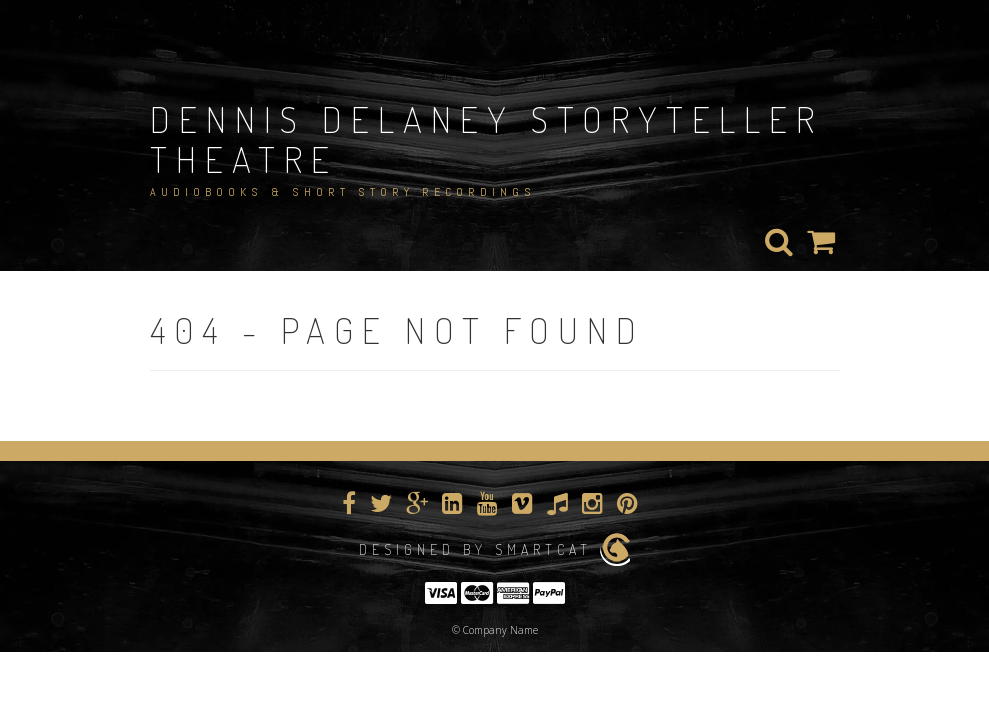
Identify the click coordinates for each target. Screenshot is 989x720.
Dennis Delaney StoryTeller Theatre (486, 139)
